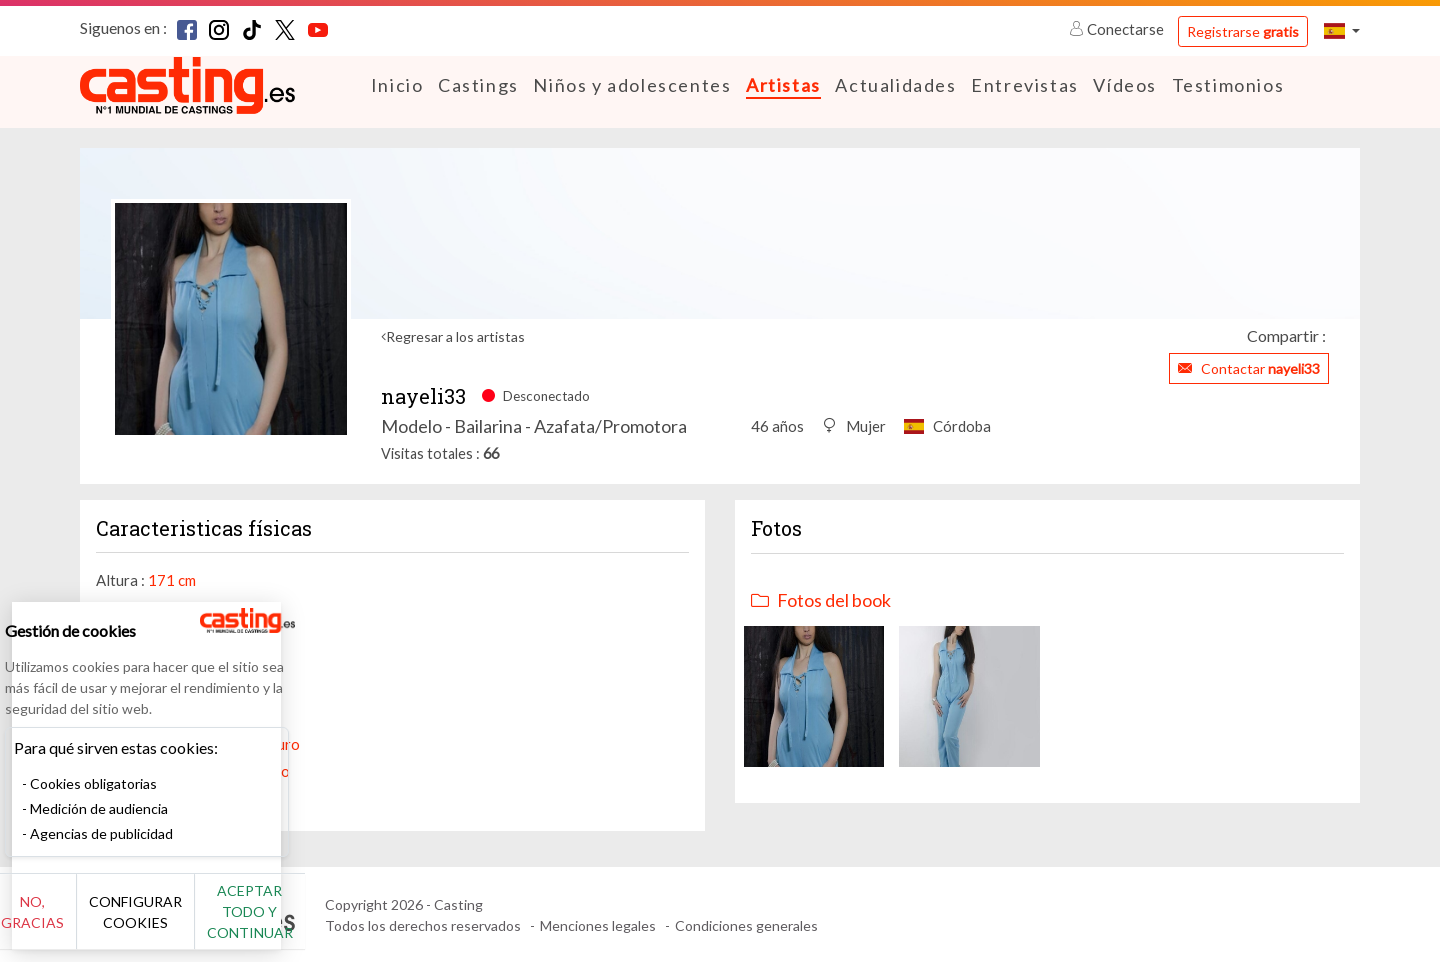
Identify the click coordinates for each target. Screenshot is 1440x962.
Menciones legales (598, 924)
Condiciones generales (746, 924)
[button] (1342, 30)
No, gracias (82, 922)
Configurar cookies (222, 922)
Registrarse (1243, 31)
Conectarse (1118, 29)
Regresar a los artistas (455, 335)
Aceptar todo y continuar (361, 922)
